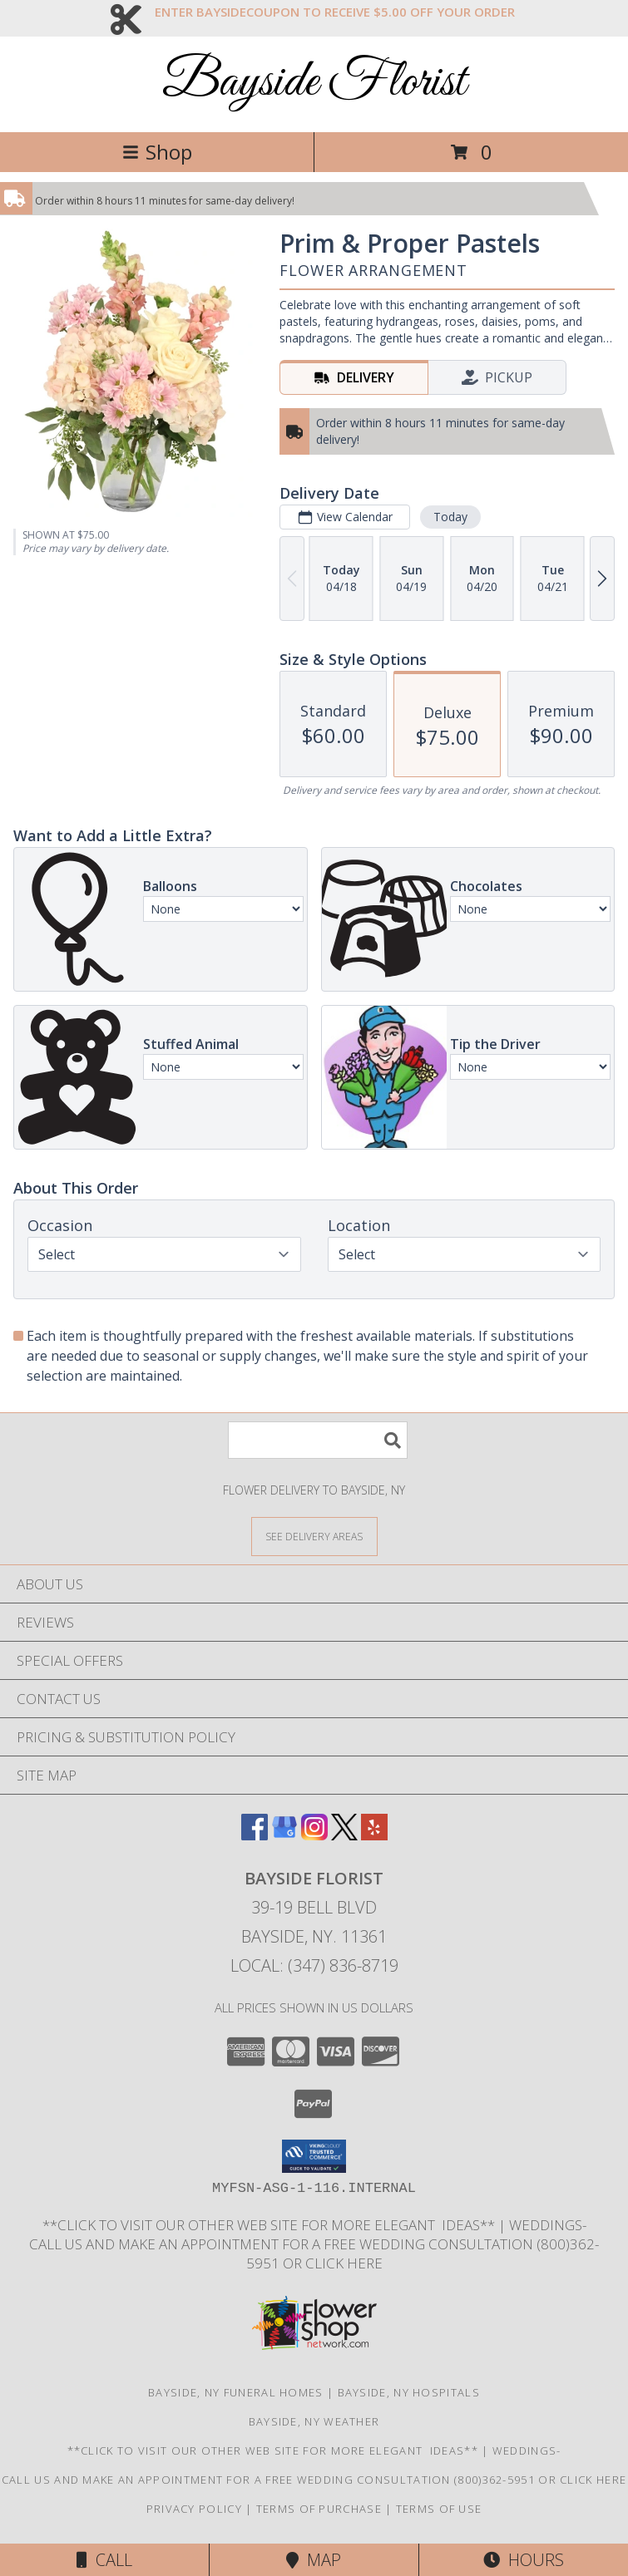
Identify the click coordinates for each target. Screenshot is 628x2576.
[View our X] (344, 1835)
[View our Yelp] (374, 1835)
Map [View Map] (313, 2560)
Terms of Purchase (319, 2508)
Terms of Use (439, 2508)
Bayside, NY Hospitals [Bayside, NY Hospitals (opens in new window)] (409, 2392)
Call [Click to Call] (104, 2560)
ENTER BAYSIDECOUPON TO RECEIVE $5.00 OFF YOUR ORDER (335, 11)
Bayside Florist (314, 82)
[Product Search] (318, 1440)
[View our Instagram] (314, 1835)
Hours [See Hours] (523, 2560)
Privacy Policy (194, 2508)
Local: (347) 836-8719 (314, 1965)
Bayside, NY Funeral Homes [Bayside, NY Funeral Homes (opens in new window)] (236, 2392)
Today (450, 517)
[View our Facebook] (254, 1835)
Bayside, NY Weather (314, 2421)
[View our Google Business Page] (284, 1835)
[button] (314, 2156)
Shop (157, 151)
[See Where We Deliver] (314, 1536)
